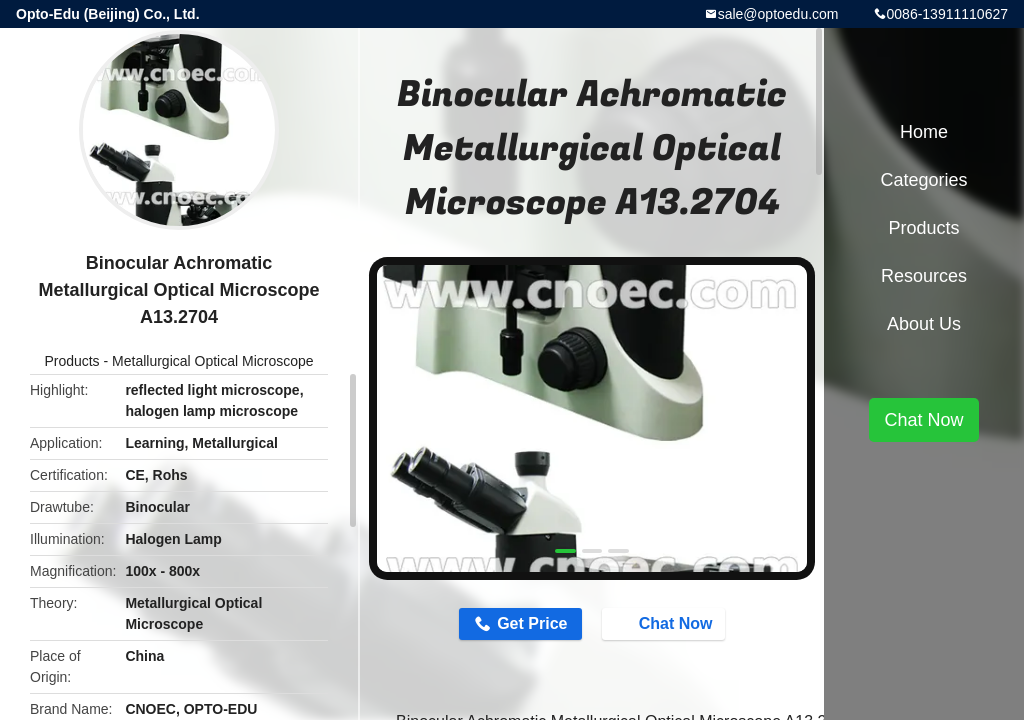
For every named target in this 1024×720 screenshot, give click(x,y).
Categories (923, 180)
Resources (924, 276)
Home (924, 132)
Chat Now (666, 623)
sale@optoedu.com (778, 14)
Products (71, 361)
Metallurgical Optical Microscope (213, 361)
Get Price (532, 623)
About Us (924, 324)
